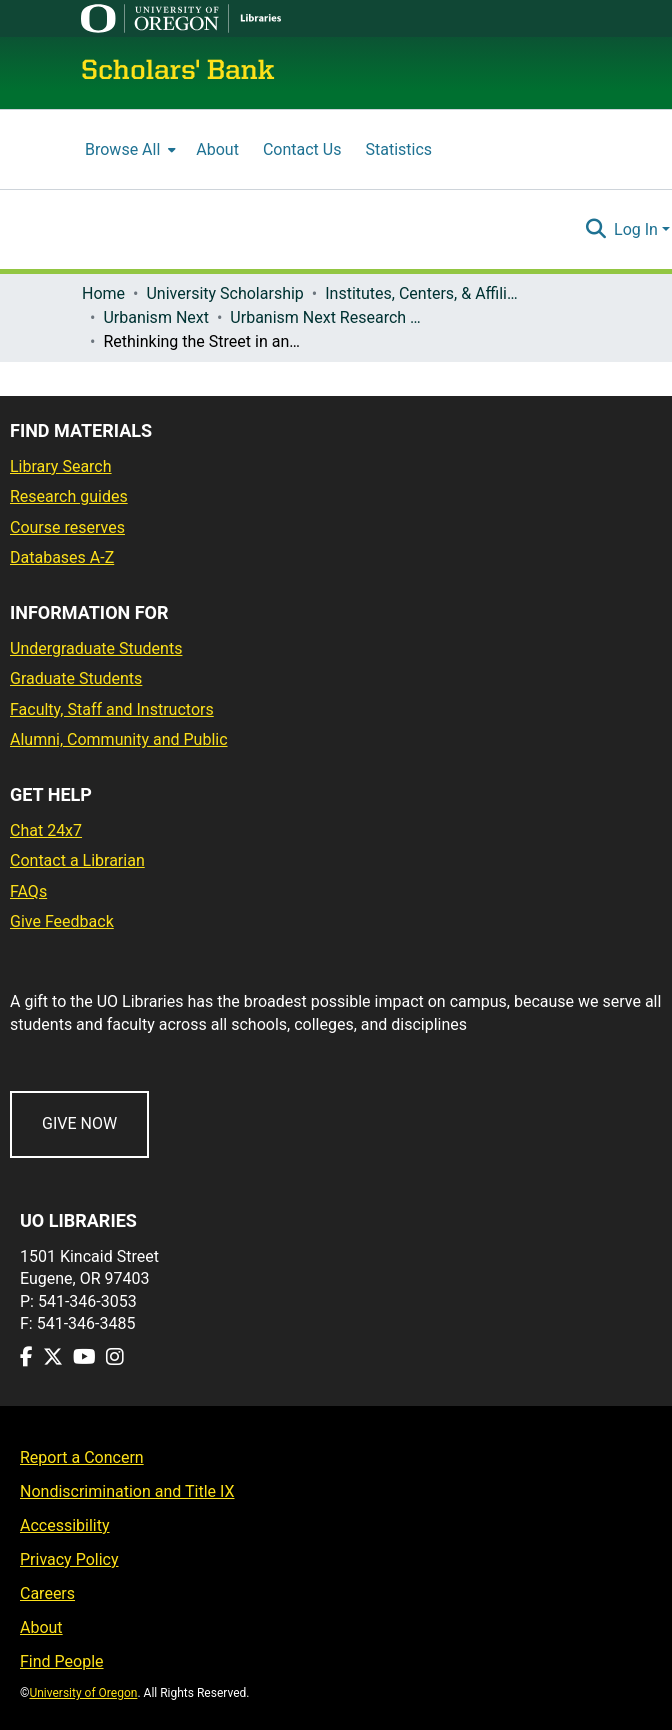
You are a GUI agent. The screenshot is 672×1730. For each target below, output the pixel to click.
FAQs (28, 891)
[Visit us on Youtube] (84, 1357)
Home (103, 293)
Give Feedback (62, 921)
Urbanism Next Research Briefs (330, 317)
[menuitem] (128, 149)
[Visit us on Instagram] (115, 1357)
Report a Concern (82, 1457)
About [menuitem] (217, 149)
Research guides (69, 496)
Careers (47, 1593)
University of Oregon (83, 1693)
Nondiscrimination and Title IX (127, 1491)
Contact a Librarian (77, 860)
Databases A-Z (62, 557)
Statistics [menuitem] (398, 149)
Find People (62, 1661)
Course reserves (67, 527)
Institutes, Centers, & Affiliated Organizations (425, 293)
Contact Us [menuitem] (302, 149)
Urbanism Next (156, 317)
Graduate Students (76, 678)
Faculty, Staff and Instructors (112, 709)
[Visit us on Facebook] (26, 1357)
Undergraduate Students (96, 648)
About (41, 1627)
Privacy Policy (69, 1559)
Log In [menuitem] (636, 229)
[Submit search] (595, 230)
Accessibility (65, 1525)
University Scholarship (224, 293)
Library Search (61, 466)
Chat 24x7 (46, 830)
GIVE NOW (79, 1123)
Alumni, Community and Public (119, 739)
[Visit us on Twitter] (53, 1357)
